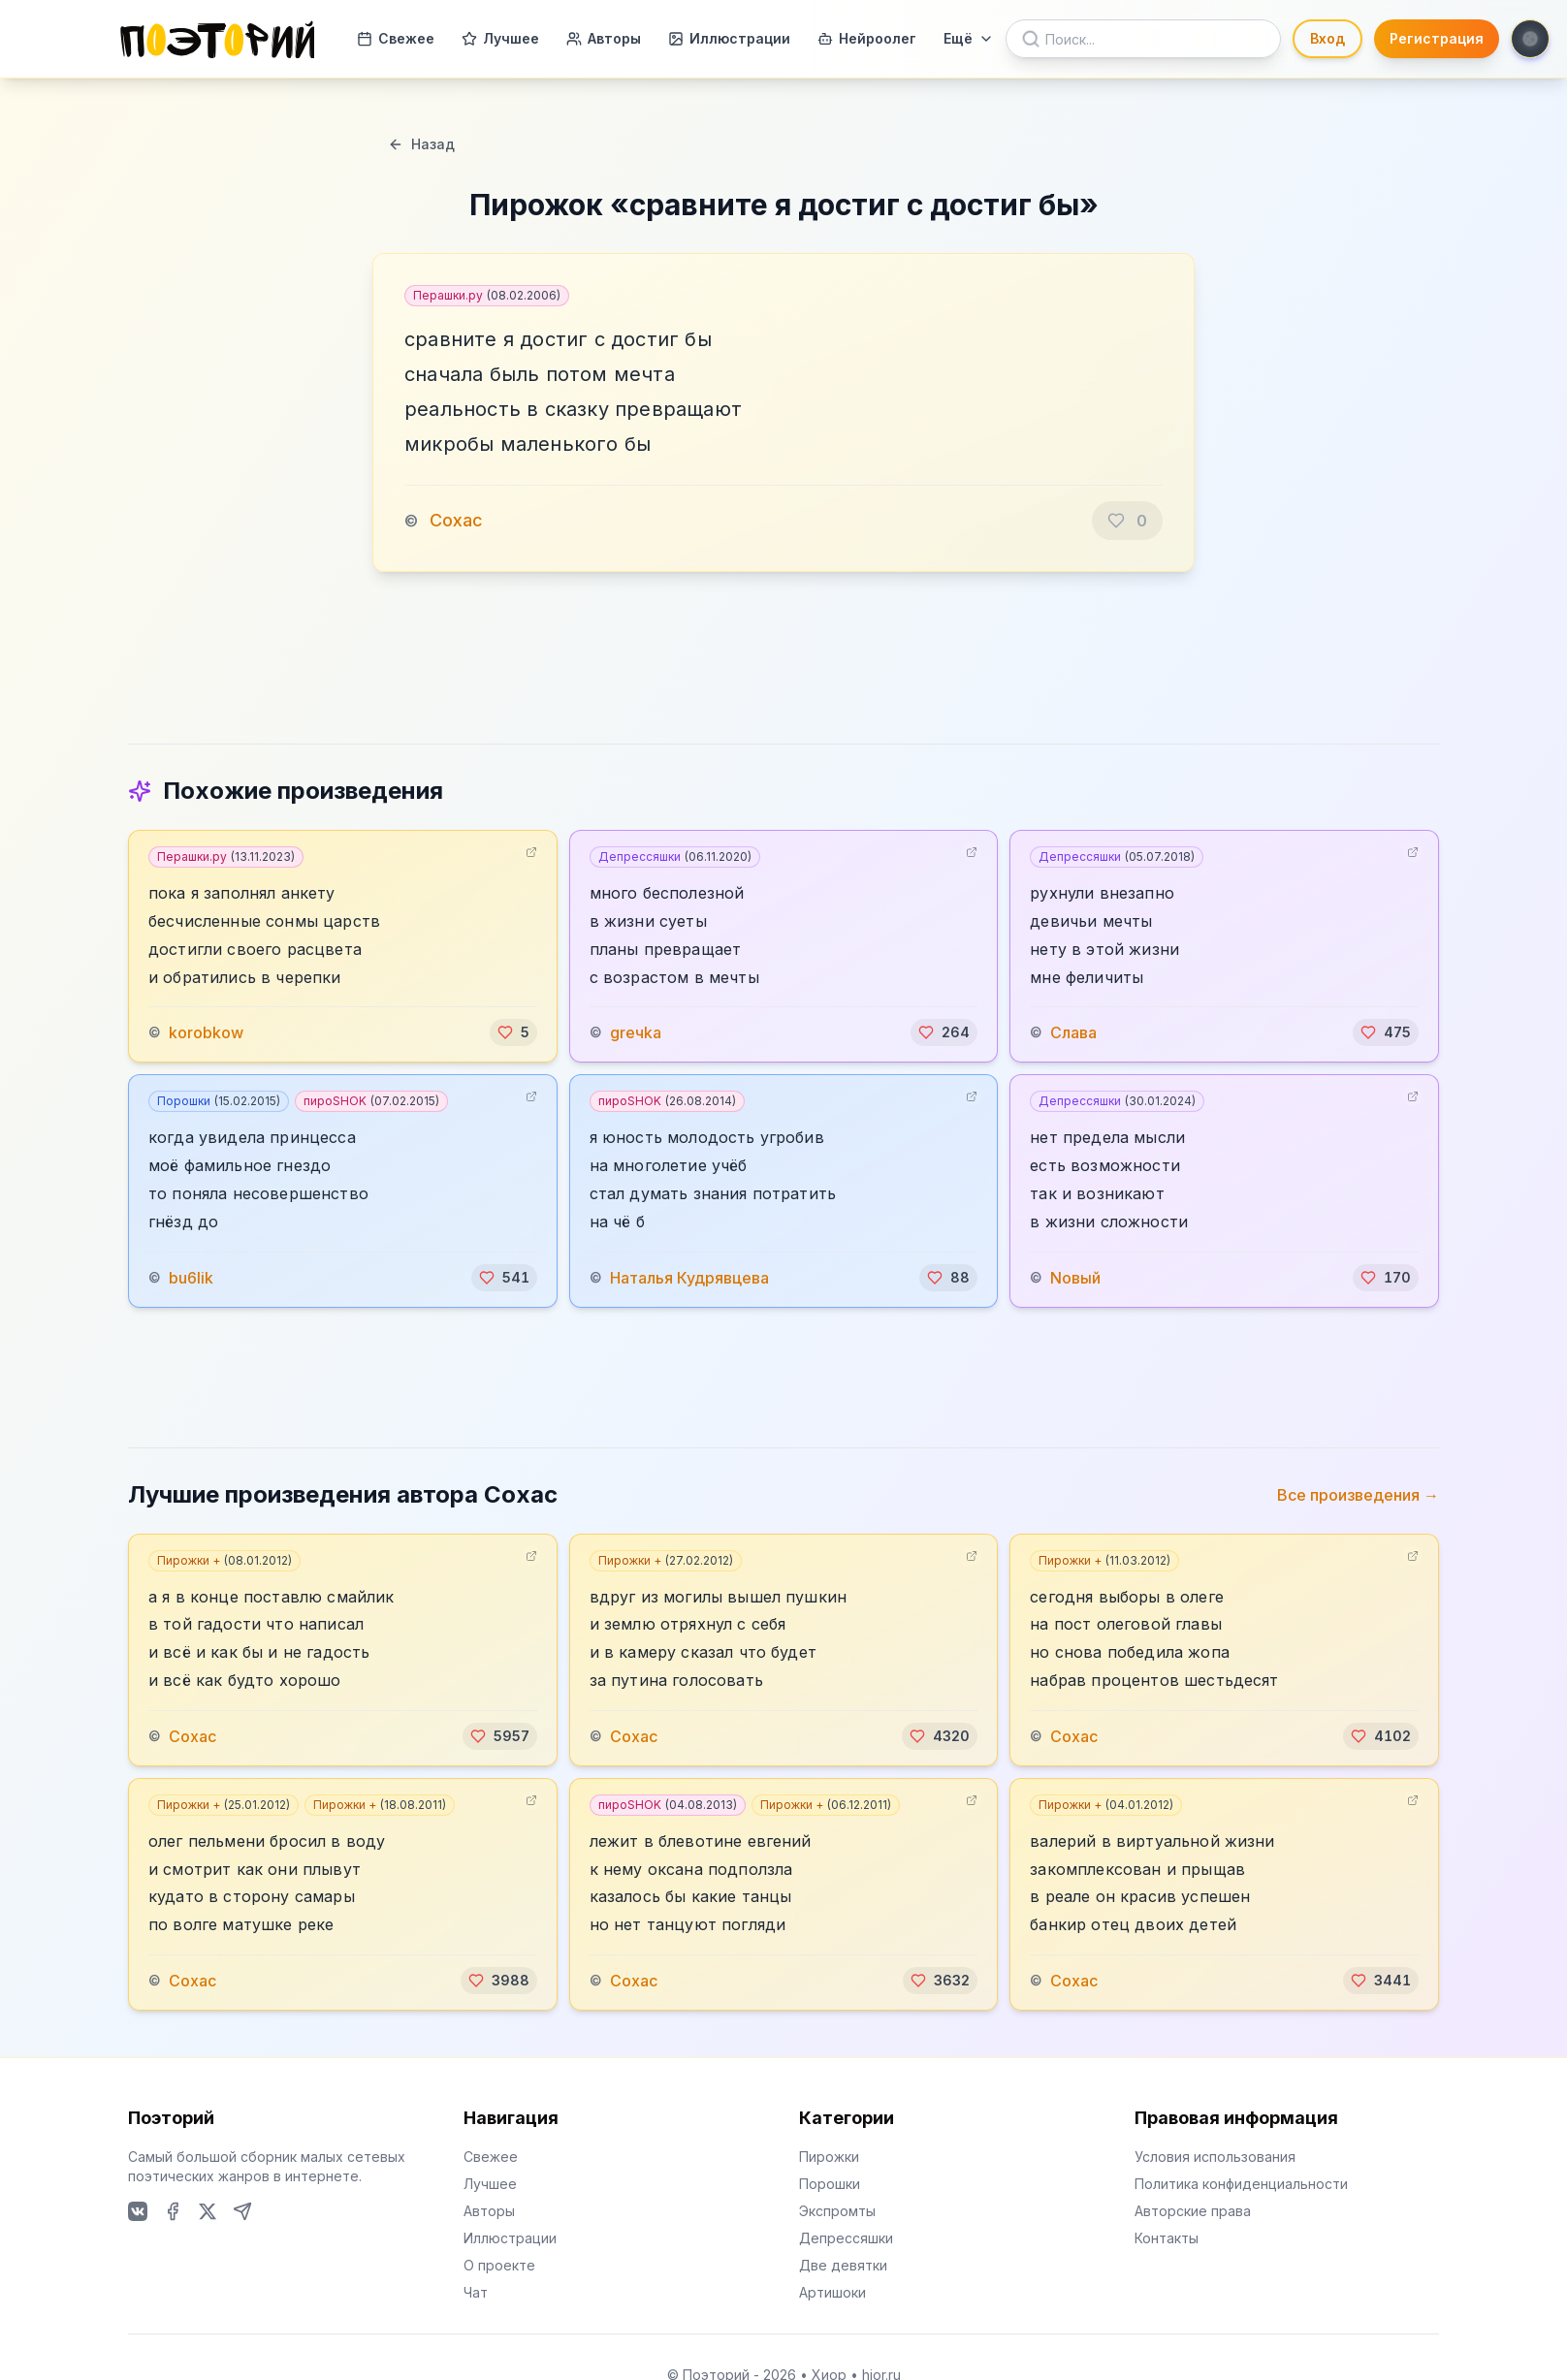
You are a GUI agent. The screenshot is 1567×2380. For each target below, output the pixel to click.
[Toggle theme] (1530, 38)
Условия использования (1215, 2156)
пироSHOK (371, 1101)
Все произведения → (1358, 1495)
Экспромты (837, 2211)
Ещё (968, 38)
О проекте (499, 2265)
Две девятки (843, 2265)
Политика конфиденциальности (1241, 2183)
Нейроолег (866, 38)
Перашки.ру (486, 295)
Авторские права (1193, 2211)
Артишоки (832, 2292)
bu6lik (191, 1277)
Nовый (1075, 1277)
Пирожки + (224, 1560)
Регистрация (1437, 38)
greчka (635, 1032)
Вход (1327, 38)
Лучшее (500, 38)
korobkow (206, 1032)
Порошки (218, 1101)
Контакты (1167, 2238)
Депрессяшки (675, 856)
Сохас (456, 520)
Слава (1073, 1032)
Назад (421, 144)
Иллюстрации (729, 38)
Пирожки (829, 2156)
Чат (476, 2292)
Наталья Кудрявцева (689, 1277)
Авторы (603, 38)
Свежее (395, 38)
